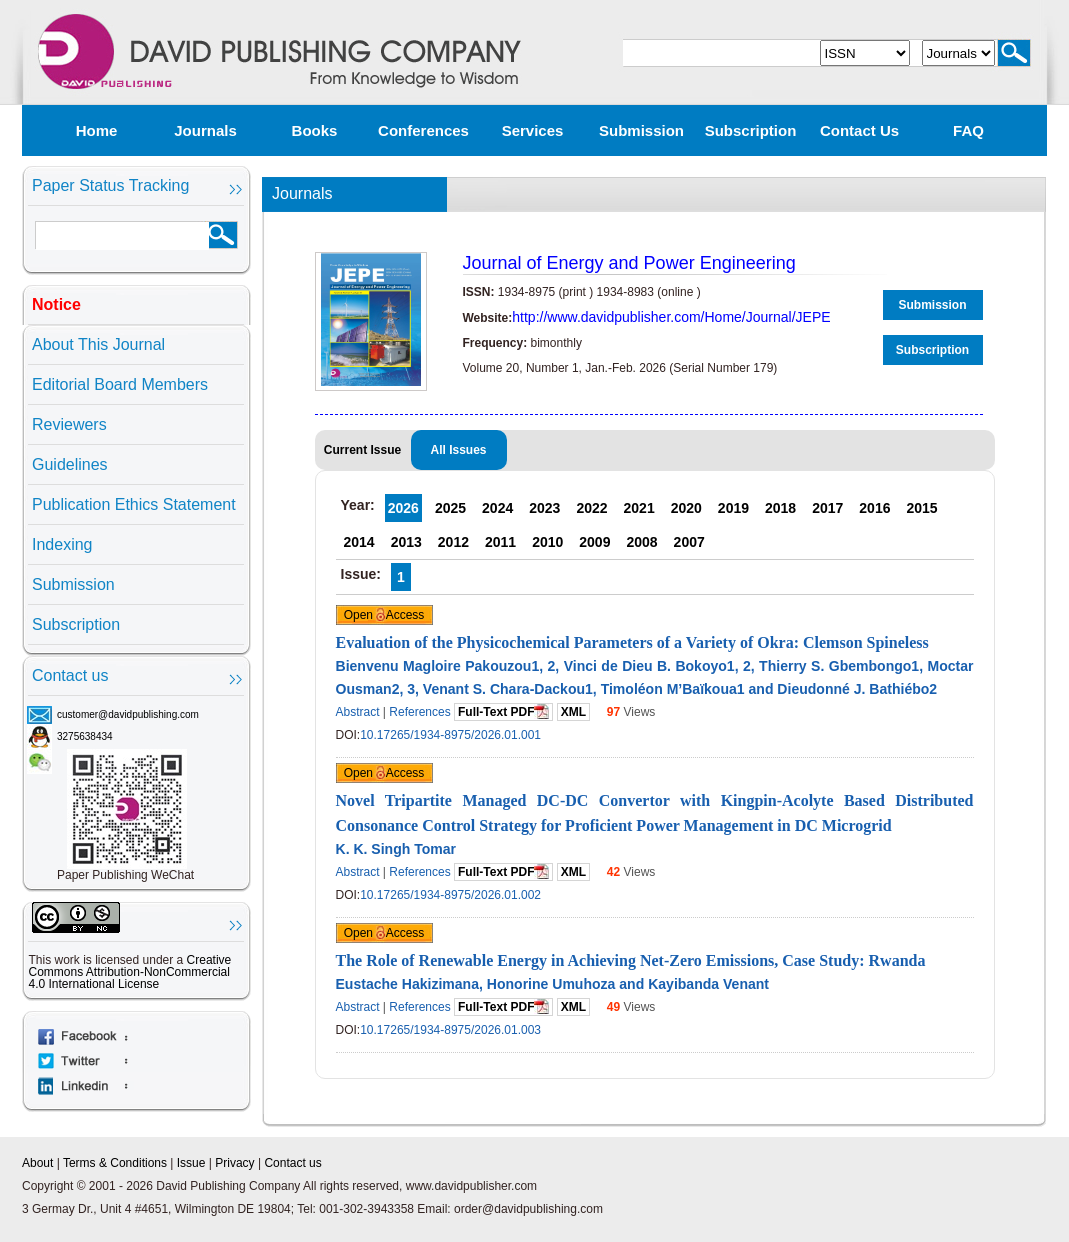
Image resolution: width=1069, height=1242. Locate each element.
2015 (921, 508)
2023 (544, 508)
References (419, 712)
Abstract (358, 712)
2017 (827, 508)
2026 (403, 508)
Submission (641, 130)
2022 (591, 508)
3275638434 (85, 736)
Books (315, 130)
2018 (780, 508)
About (37, 1163)
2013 (406, 542)
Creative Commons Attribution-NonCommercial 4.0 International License (130, 972)
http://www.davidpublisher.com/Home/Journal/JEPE (671, 317)
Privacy (234, 1163)
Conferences (423, 130)
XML (573, 712)
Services (533, 130)
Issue (191, 1163)
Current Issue (362, 450)
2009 (594, 542)
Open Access (384, 615)
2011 (500, 542)
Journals (205, 130)
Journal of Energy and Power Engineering (629, 263)
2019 (733, 508)
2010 (547, 542)
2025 (450, 508)
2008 (641, 542)
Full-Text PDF (503, 711)
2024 (497, 508)
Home (97, 130)
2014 (359, 542)
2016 (874, 508)
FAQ (968, 130)
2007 (689, 542)
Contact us (859, 130)
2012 (453, 542)
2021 (639, 508)
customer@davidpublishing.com (128, 714)
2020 (686, 508)
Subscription (751, 130)
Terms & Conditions (115, 1163)
